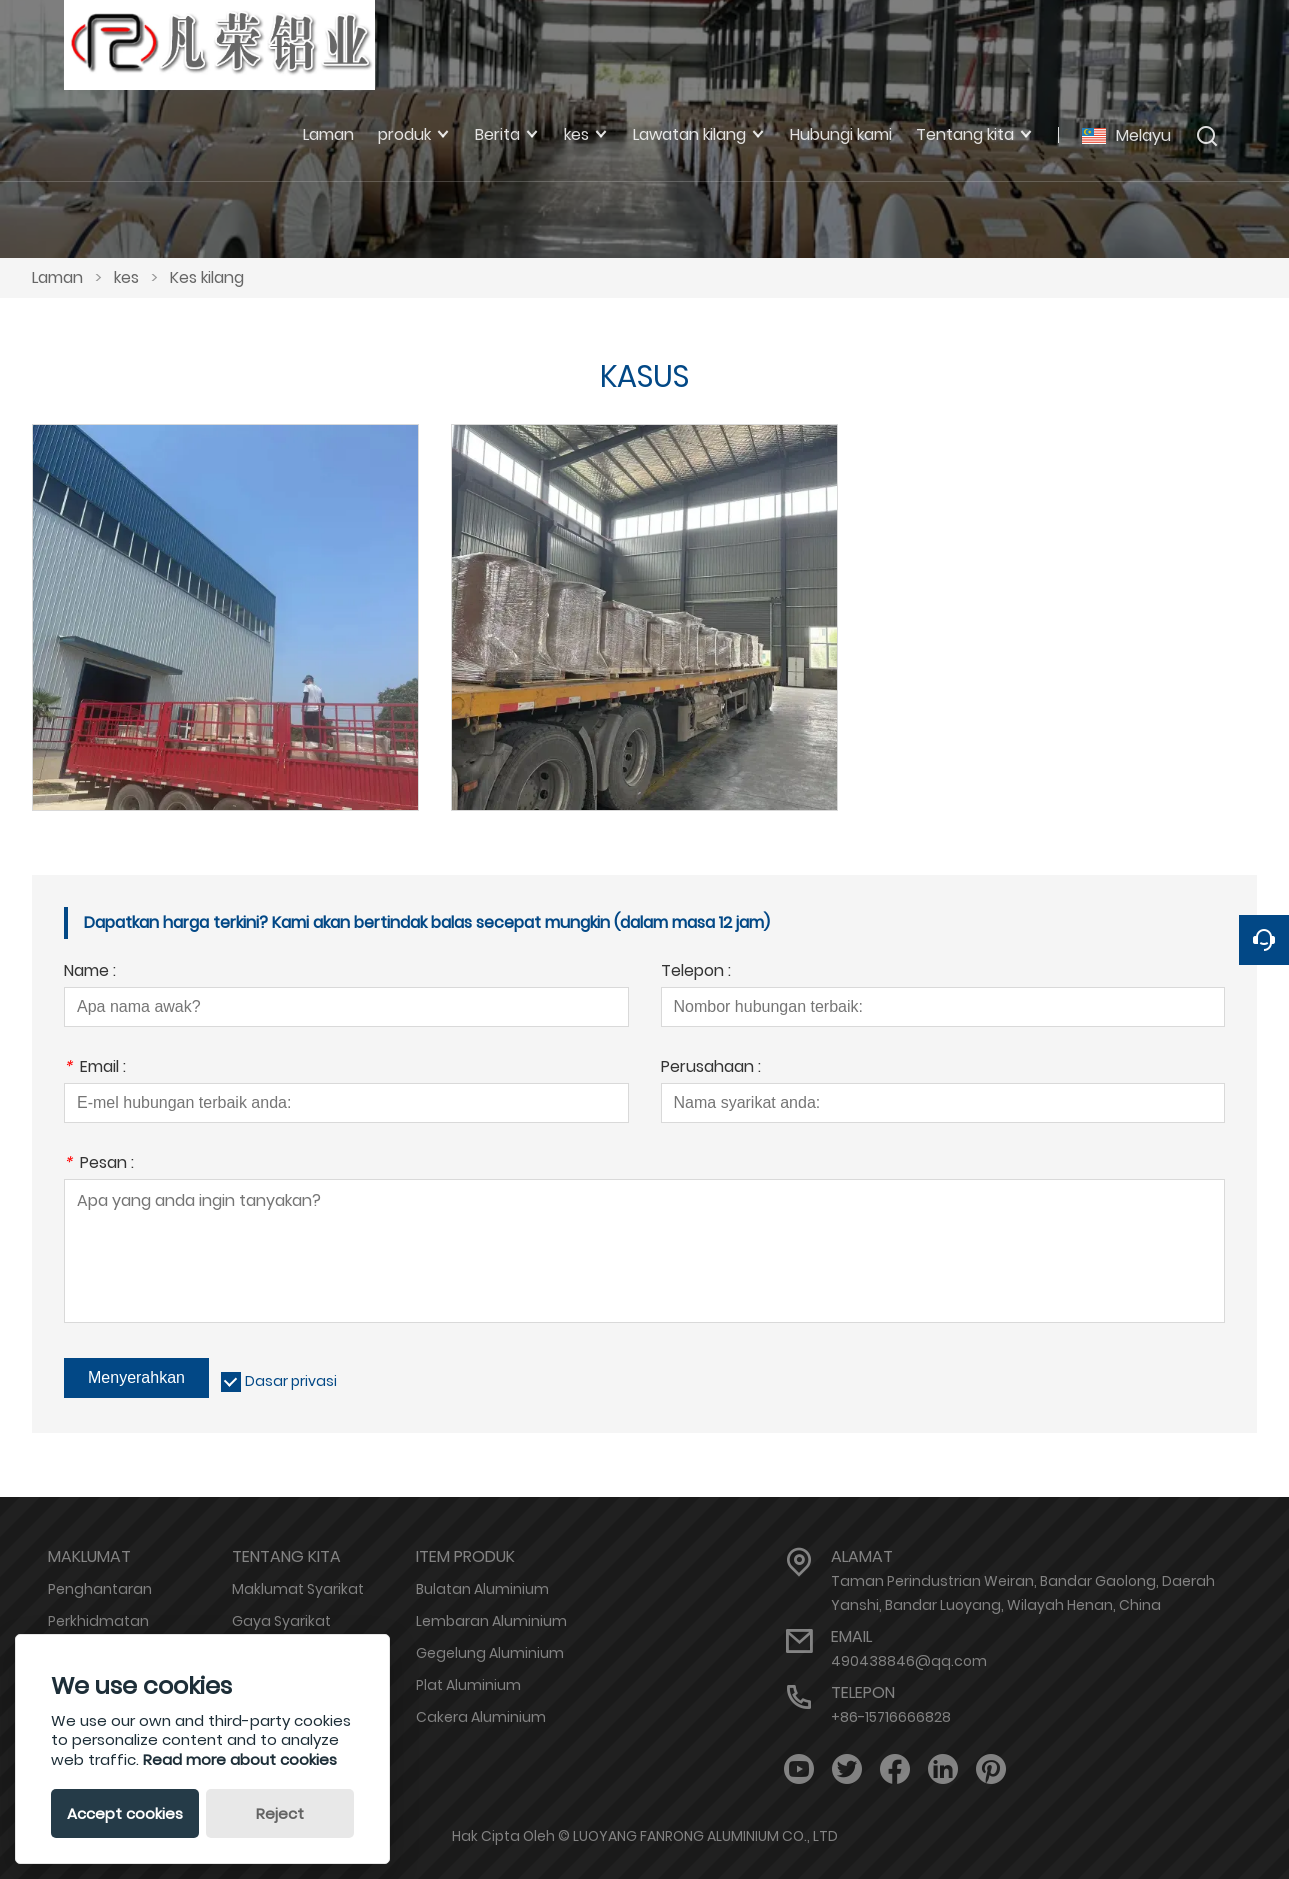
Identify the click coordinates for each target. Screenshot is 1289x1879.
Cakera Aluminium (481, 1717)
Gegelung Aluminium (490, 1653)
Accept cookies (125, 1813)
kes (126, 277)
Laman (57, 277)
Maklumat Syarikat (298, 1589)
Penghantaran (100, 1589)
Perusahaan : (711, 1068)
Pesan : (99, 1164)
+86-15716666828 (891, 1717)
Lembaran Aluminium (491, 1621)
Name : (90, 972)
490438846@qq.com (909, 1661)
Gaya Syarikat (281, 1621)
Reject (280, 1813)
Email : (95, 1068)
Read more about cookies (240, 1759)
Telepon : (696, 972)
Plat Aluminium (468, 1685)
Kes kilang (207, 277)
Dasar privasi (291, 1381)
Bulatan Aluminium (482, 1589)
